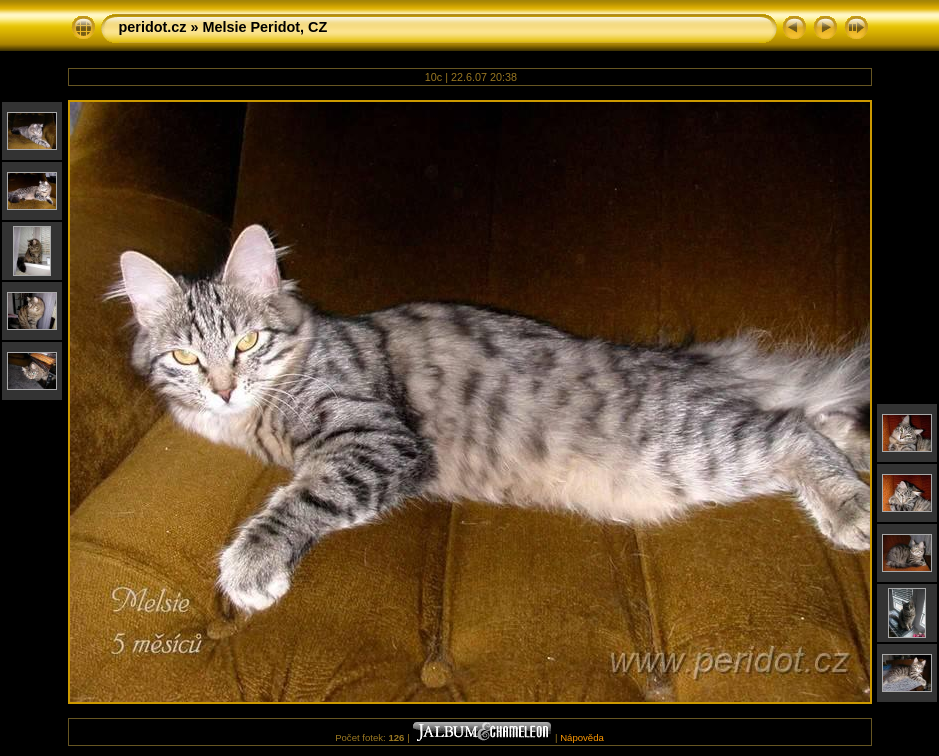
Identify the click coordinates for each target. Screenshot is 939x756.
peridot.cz (153, 27)
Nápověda (582, 737)
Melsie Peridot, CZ (264, 27)
